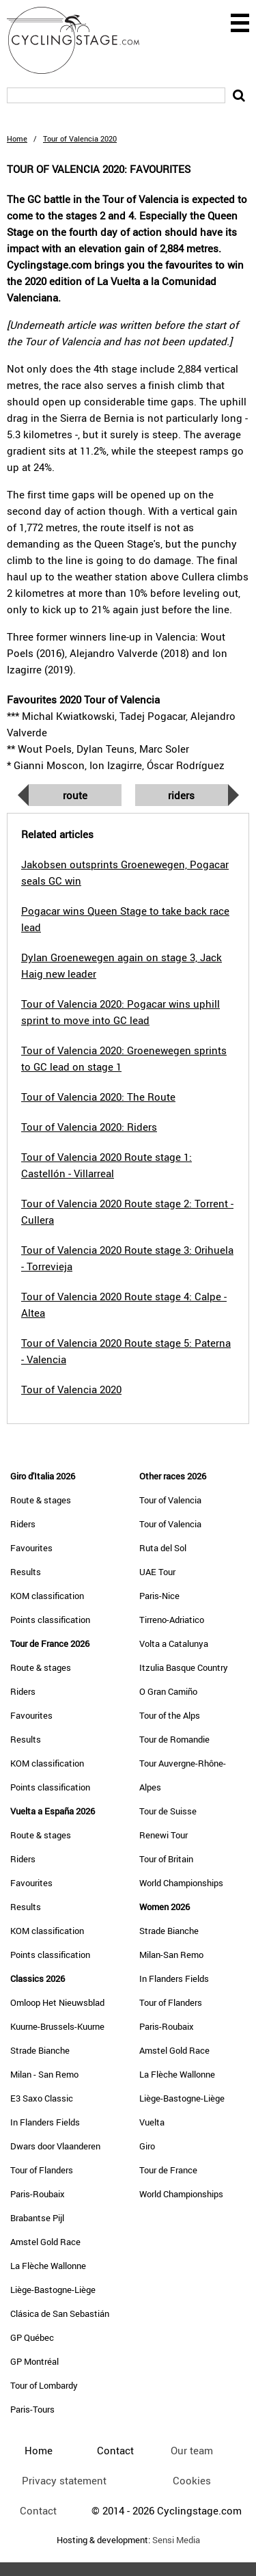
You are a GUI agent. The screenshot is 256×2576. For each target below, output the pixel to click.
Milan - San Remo (44, 2074)
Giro (147, 2146)
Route (75, 795)
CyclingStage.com (82, 40)
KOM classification (47, 1595)
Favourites (31, 1548)
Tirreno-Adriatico (171, 1619)
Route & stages (40, 1500)
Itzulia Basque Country (183, 1667)
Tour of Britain (166, 1859)
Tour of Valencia (170, 1500)
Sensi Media (176, 2540)
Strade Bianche (40, 2050)
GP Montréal (34, 2361)
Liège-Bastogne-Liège (53, 2289)
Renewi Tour (163, 1835)
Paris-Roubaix (37, 2194)
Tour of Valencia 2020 (71, 1389)
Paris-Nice (159, 1595)
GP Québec (32, 2337)
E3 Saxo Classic (41, 2098)
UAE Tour (157, 1572)
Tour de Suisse (168, 1811)
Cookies (192, 2480)
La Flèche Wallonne (48, 2265)
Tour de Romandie (174, 1739)
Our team (192, 2450)
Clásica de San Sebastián (59, 2313)
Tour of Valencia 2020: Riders (89, 1126)
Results (25, 1572)
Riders (181, 795)
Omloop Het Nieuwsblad (57, 2002)
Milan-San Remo (171, 1954)
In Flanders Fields (45, 2122)
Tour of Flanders (41, 2170)
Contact (38, 2510)
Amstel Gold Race (45, 2242)
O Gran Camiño (168, 1691)
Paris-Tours (32, 2409)
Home (17, 138)
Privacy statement (64, 2480)
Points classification (50, 1619)
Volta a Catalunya (173, 1643)
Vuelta (152, 2122)
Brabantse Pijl (37, 2218)
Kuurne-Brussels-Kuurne (57, 2026)
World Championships (181, 1883)
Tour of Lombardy (44, 2385)
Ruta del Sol (162, 1548)
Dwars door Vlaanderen (55, 2146)
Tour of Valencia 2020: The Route (98, 1096)
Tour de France (168, 2170)
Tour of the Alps (169, 1715)
